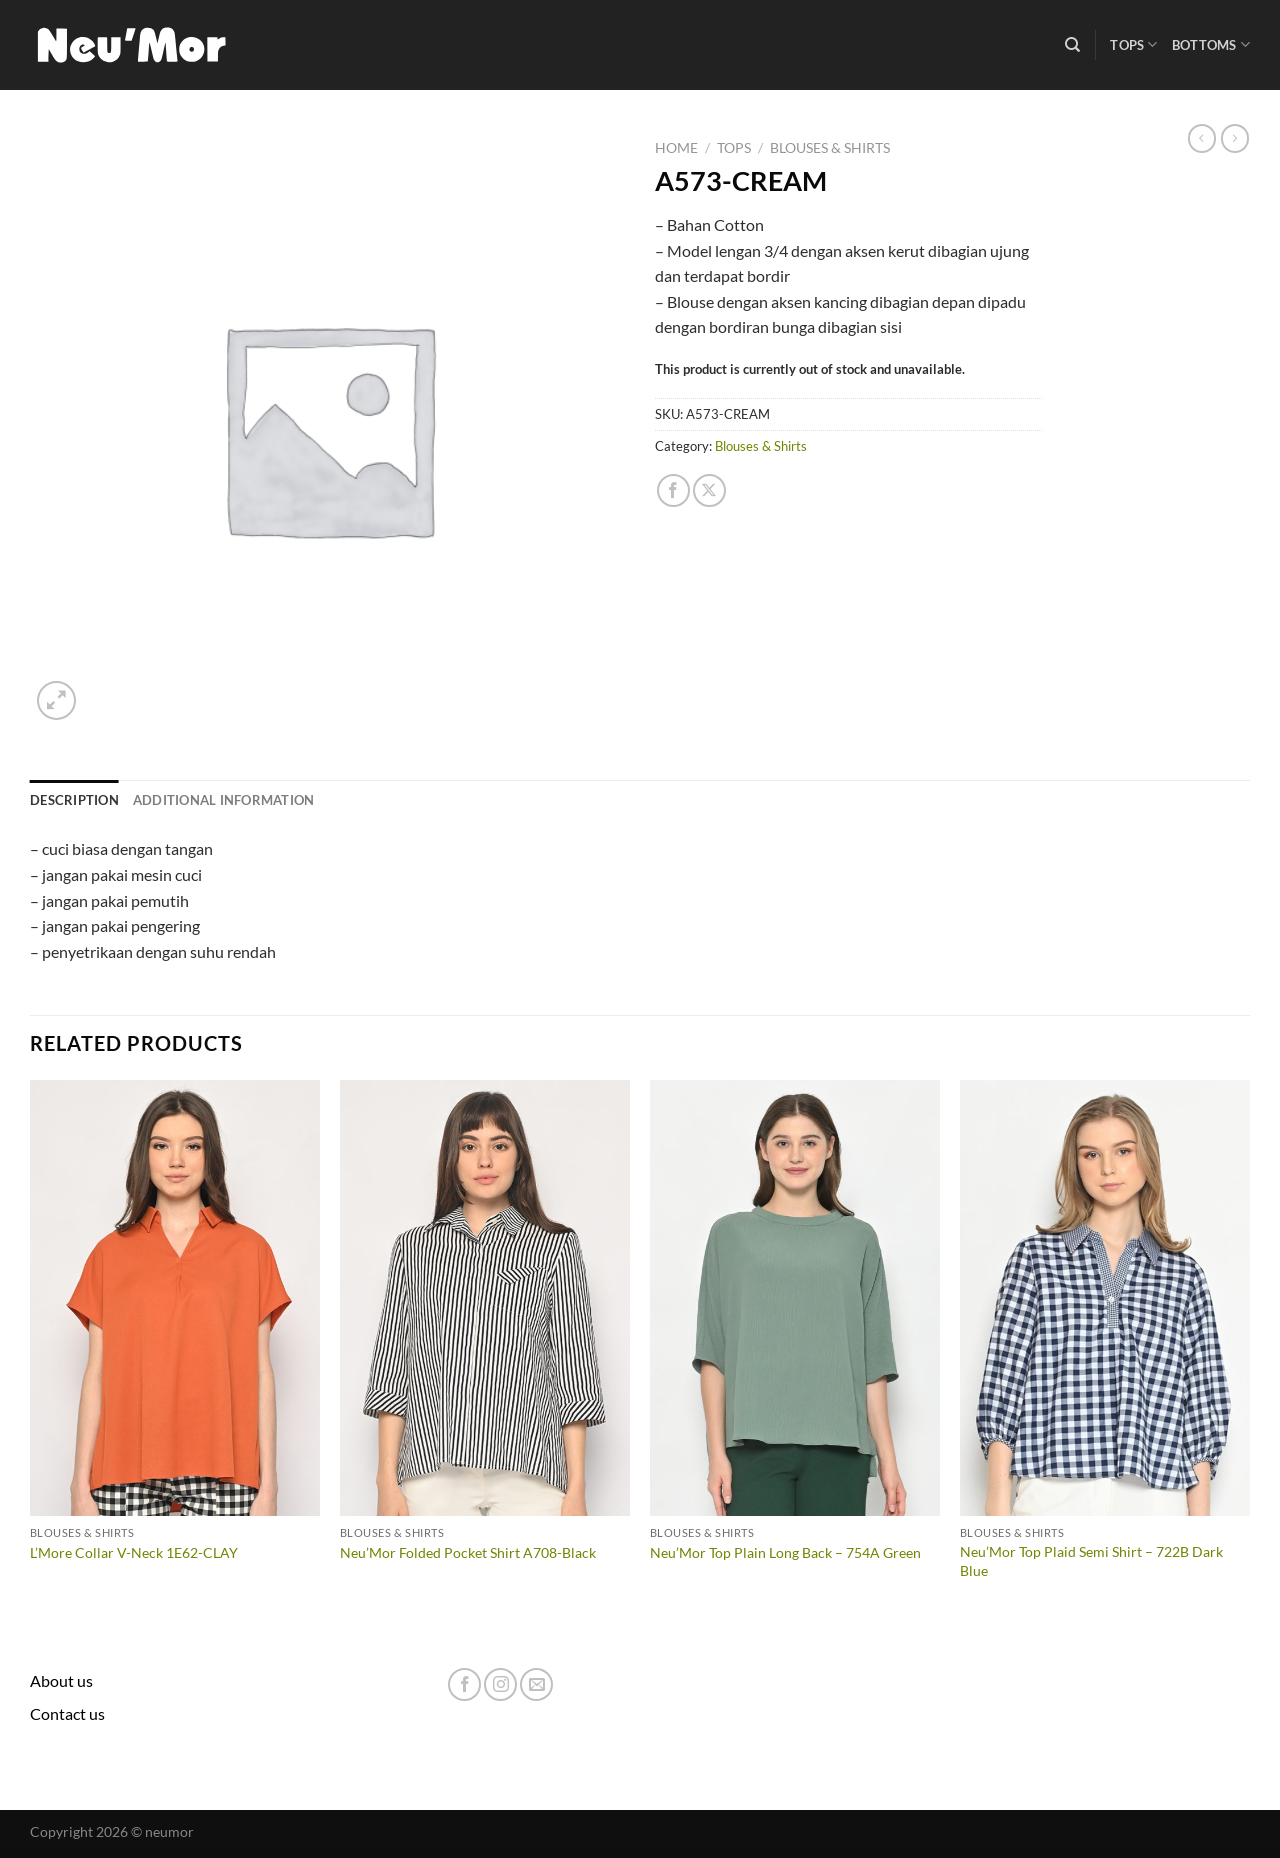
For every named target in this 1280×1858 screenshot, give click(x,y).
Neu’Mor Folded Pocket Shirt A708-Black (468, 1552)
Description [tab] (74, 800)
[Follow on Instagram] (500, 1684)
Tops (1133, 44)
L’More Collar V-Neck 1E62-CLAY (134, 1552)
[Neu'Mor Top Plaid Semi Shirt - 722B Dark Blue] (1105, 1298)
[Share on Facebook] (673, 490)
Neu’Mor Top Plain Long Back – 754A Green (785, 1552)
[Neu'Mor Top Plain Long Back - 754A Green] (795, 1298)
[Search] (1072, 45)
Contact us (67, 1713)
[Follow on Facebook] (464, 1684)
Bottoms (1211, 44)
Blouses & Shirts (830, 148)
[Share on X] (709, 490)
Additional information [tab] (224, 800)
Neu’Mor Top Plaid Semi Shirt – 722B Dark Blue (1091, 1561)
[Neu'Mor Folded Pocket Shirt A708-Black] (485, 1298)
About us (61, 1680)
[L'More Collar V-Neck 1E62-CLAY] (175, 1298)
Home (676, 148)
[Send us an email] (536, 1684)
